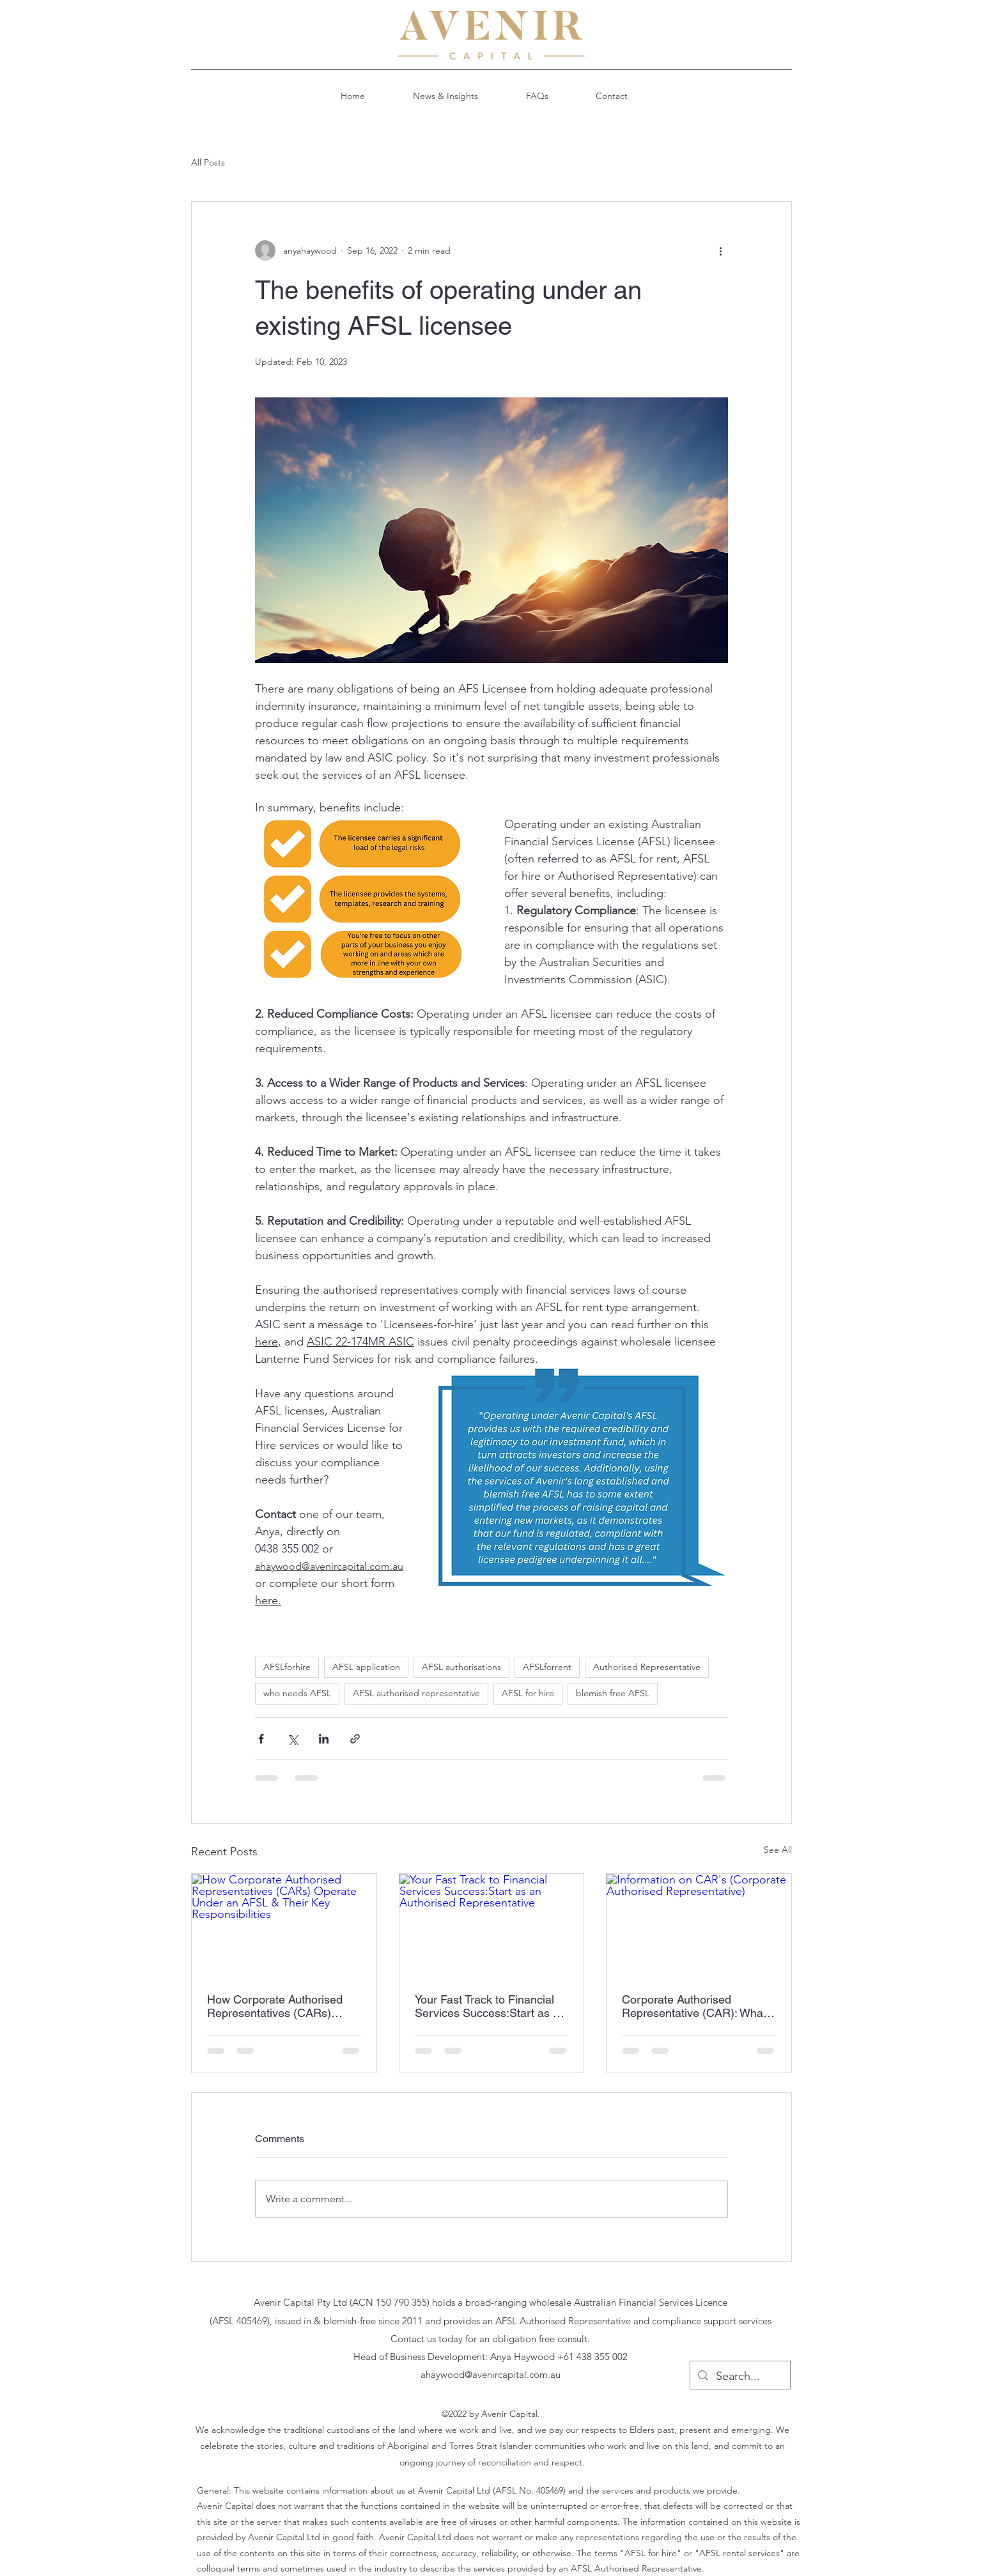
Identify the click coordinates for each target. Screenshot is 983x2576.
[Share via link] (355, 1739)
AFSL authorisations (461, 1667)
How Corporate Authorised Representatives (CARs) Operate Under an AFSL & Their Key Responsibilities (275, 2006)
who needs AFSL (297, 1693)
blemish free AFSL (612, 1693)
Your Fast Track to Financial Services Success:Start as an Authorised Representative (490, 2006)
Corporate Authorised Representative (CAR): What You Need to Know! (694, 2006)
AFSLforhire (287, 1667)
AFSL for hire (528, 1693)
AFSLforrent (547, 1667)
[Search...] (739, 2376)
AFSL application (366, 1667)
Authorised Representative (646, 1667)
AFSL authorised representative (416, 1693)
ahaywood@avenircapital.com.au (491, 2374)
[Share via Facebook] (261, 1739)
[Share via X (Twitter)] (292, 1739)
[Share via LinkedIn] (324, 1739)
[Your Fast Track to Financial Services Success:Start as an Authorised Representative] (491, 1925)
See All (778, 1849)
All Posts (208, 162)
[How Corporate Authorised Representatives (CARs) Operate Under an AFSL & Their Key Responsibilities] (284, 1925)
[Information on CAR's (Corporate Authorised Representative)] (699, 1925)
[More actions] (720, 250)
